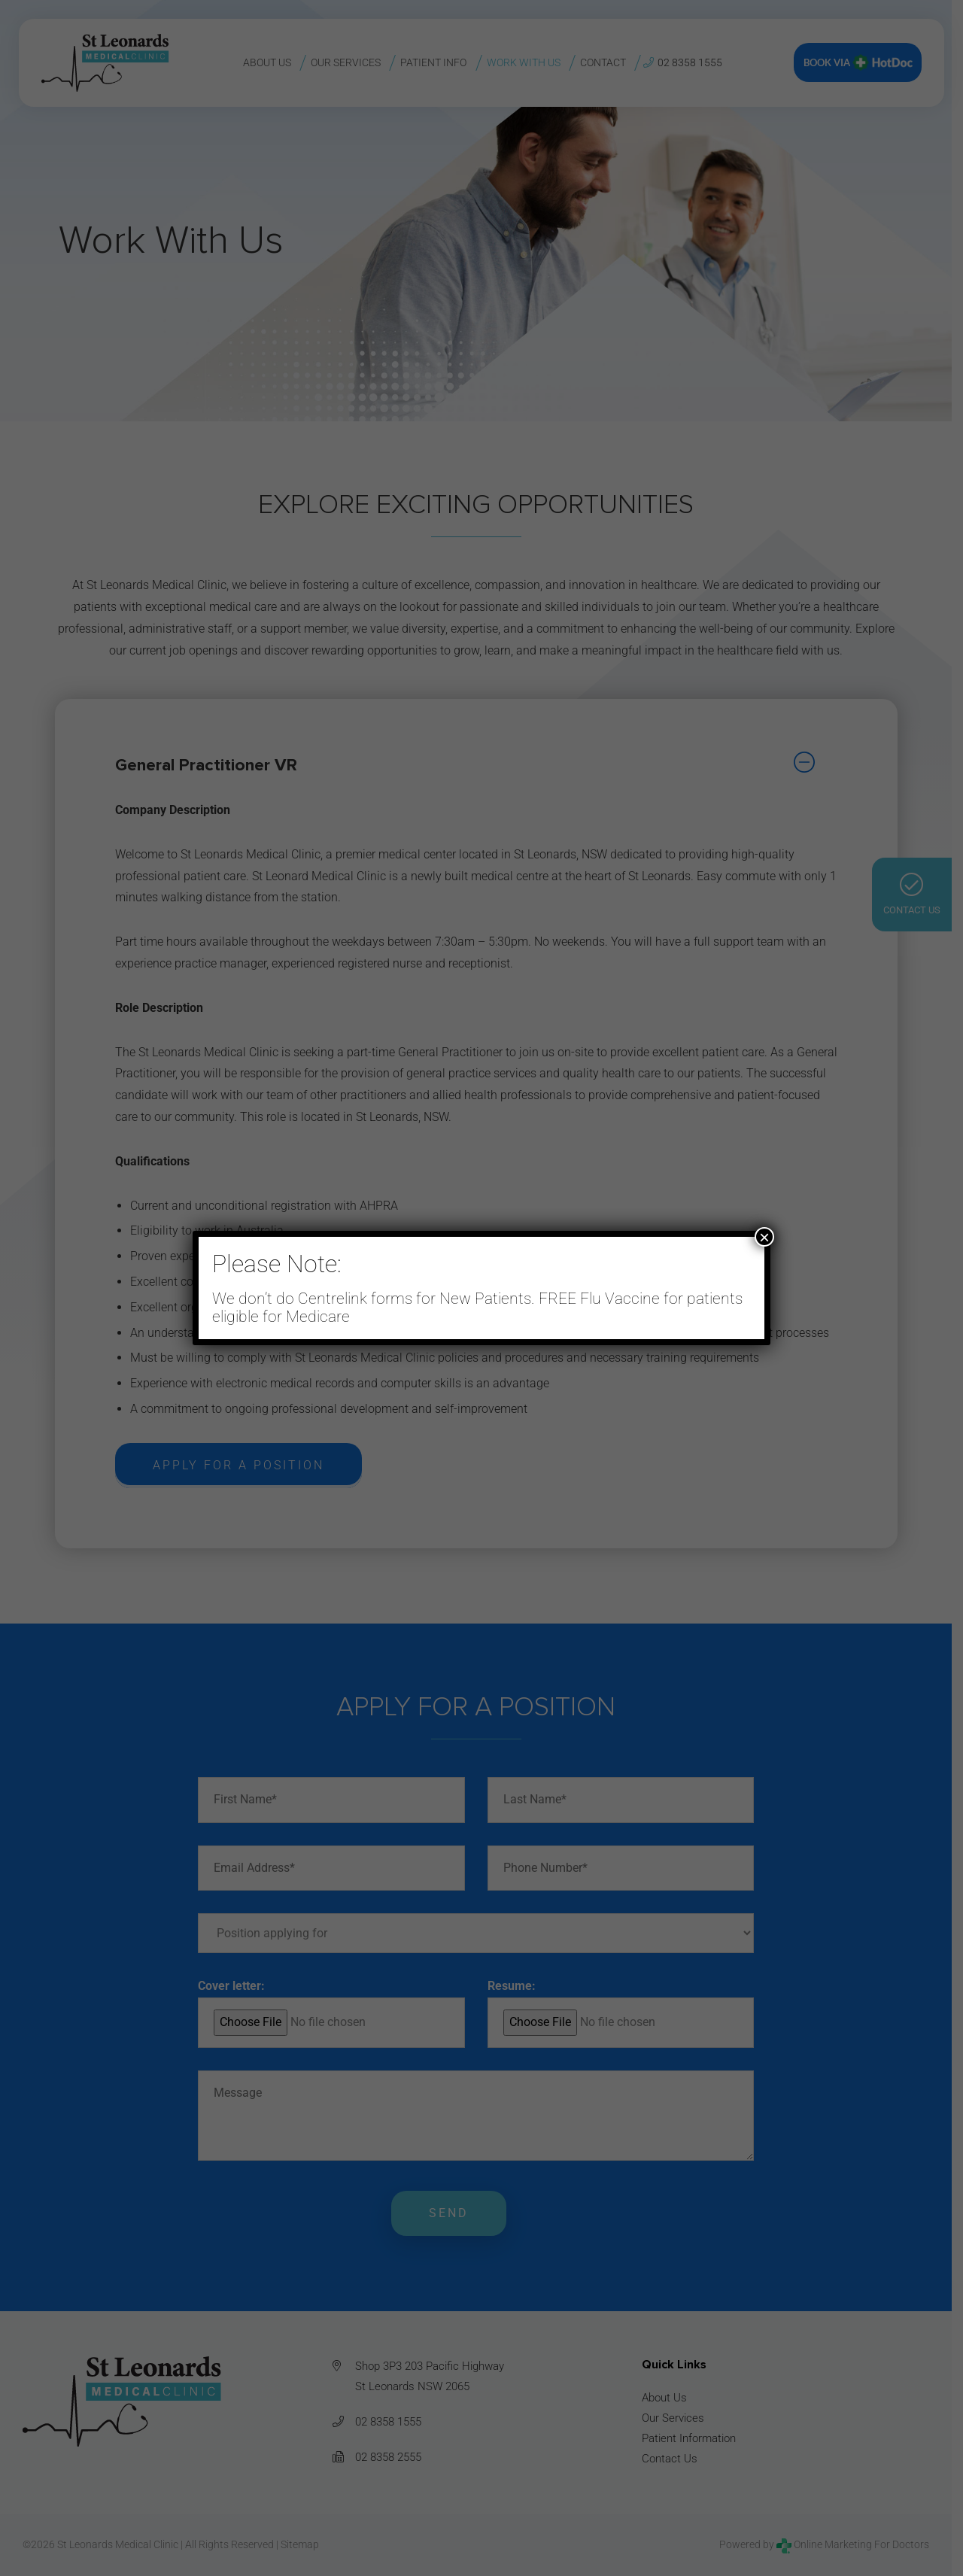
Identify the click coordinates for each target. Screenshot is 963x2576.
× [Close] (764, 1237)
